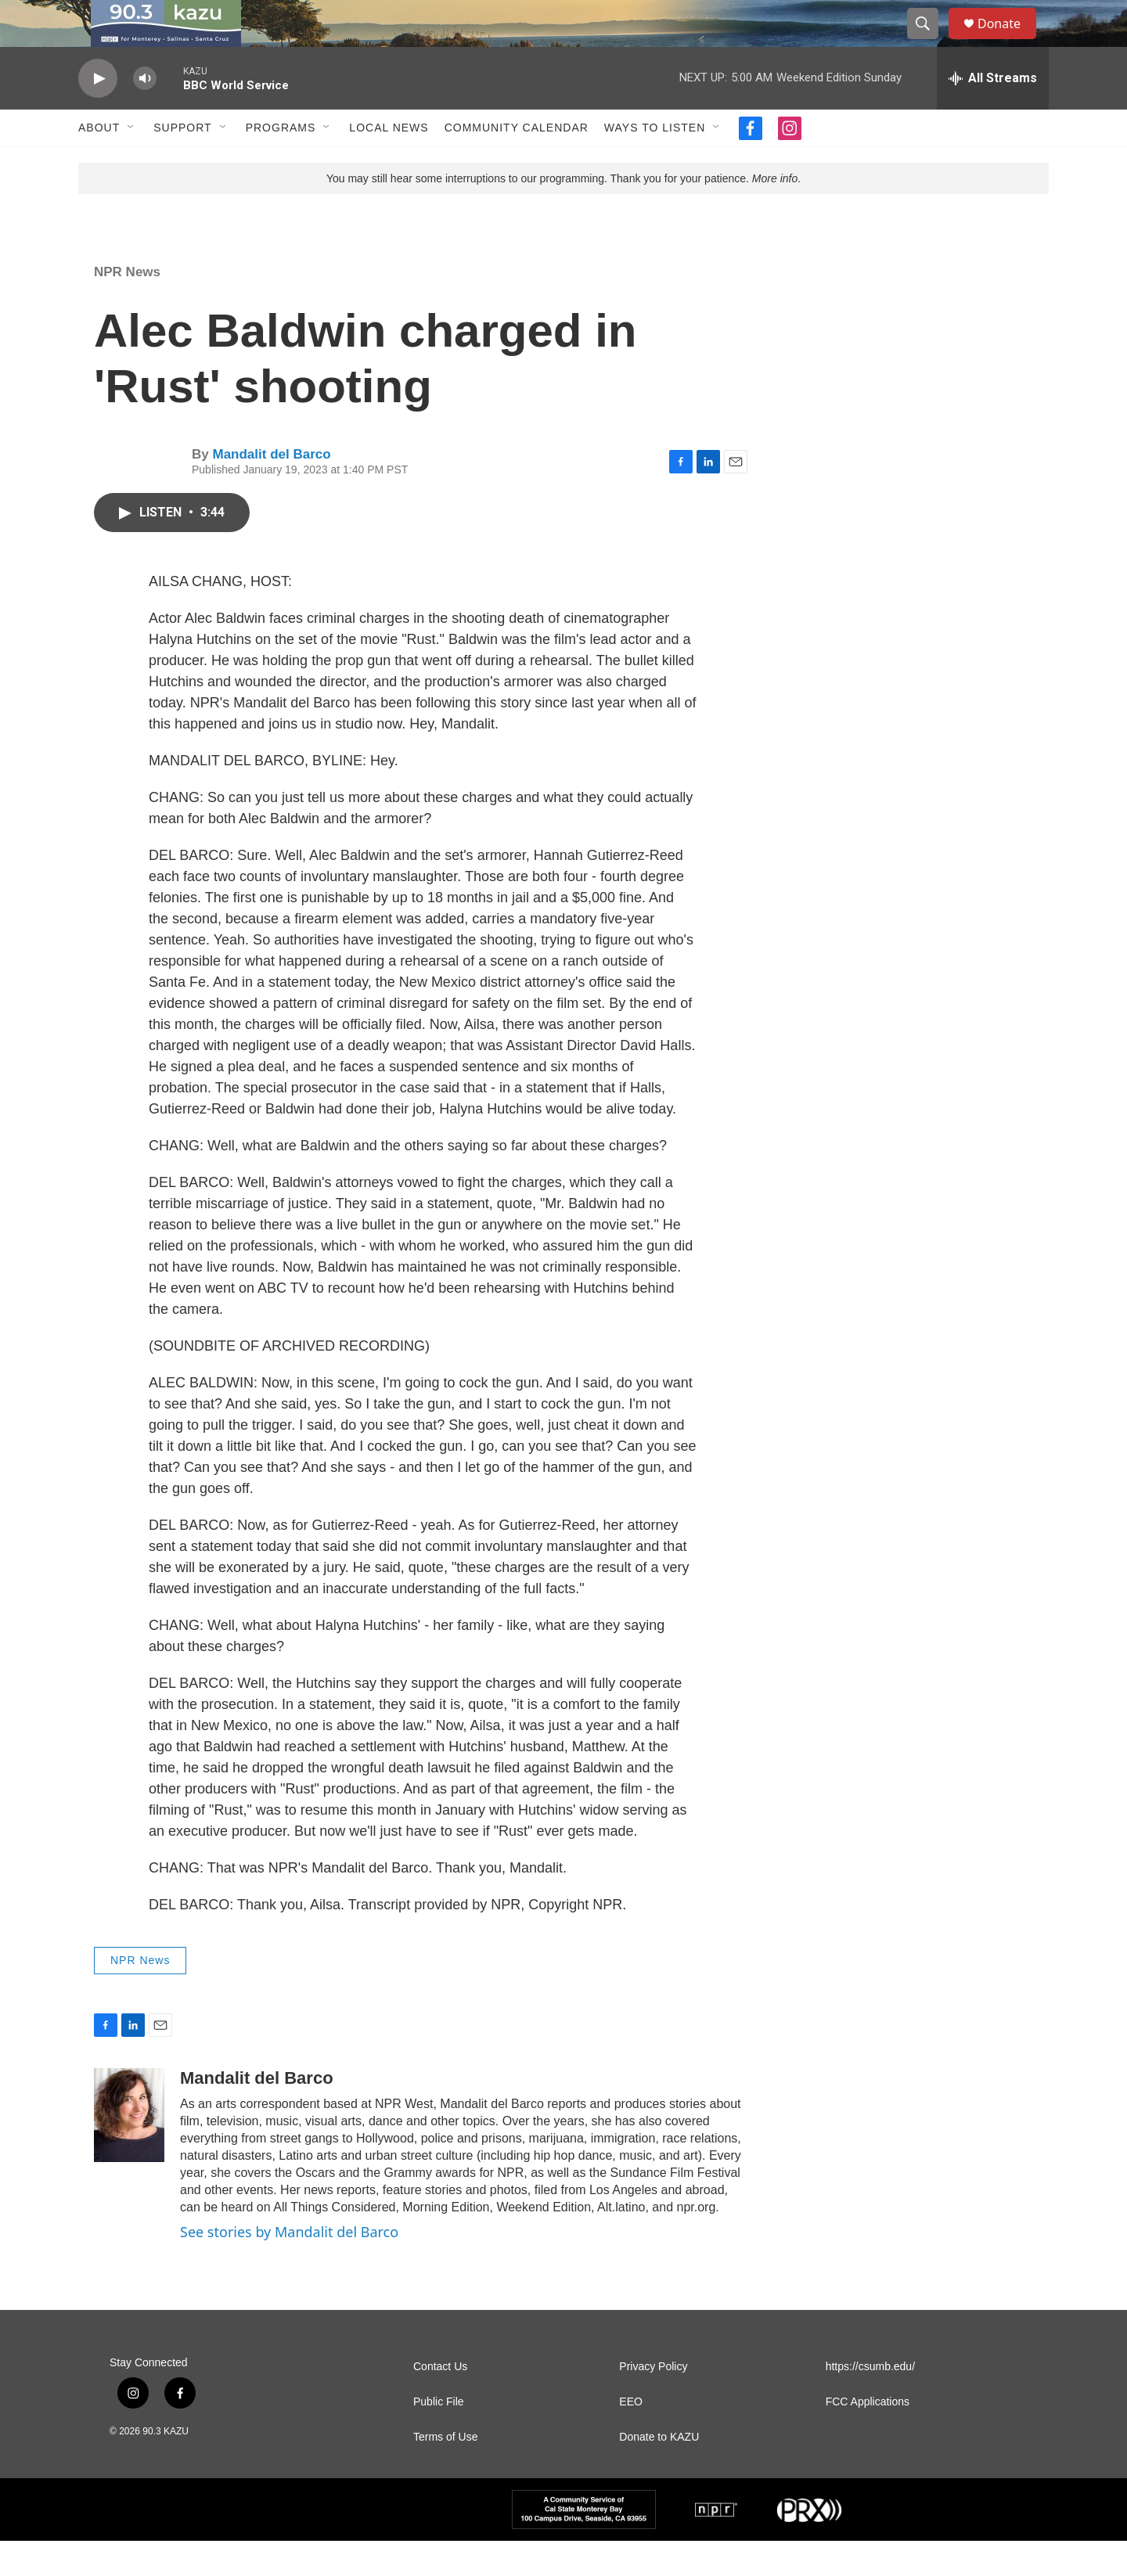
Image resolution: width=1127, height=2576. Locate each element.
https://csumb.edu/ (870, 2402)
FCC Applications (867, 2437)
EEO (631, 2437)
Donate (1009, 41)
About (99, 163)
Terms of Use (445, 2472)
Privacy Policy (653, 2402)
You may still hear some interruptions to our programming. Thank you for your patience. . (563, 213)
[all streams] (993, 113)
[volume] (144, 113)
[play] (97, 114)
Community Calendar (517, 163)
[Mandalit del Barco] (129, 2150)
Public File (438, 2437)
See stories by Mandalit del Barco (289, 2267)
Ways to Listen (654, 163)
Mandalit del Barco (271, 489)
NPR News (127, 307)
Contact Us (440, 2402)
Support (182, 163)
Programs (281, 163)
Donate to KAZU (659, 2472)
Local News (388, 163)
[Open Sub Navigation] (131, 163)
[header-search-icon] (929, 41)
